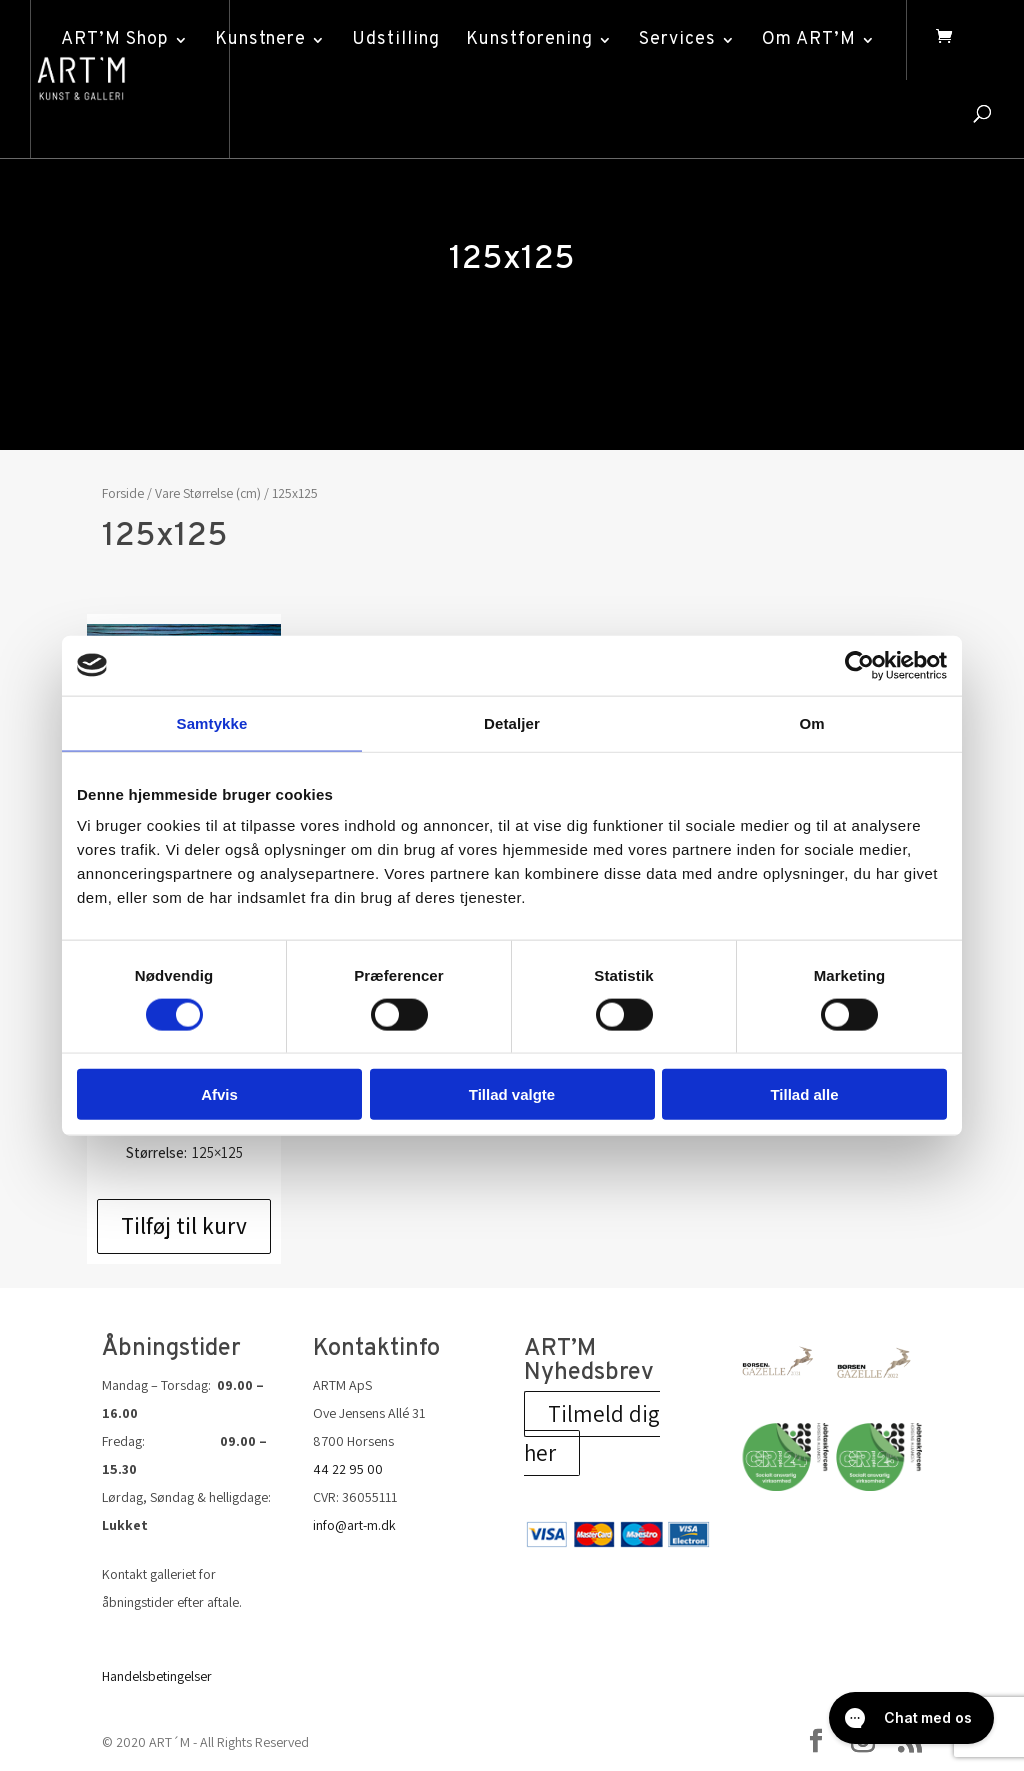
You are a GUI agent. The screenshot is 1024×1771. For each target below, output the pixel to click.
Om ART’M (809, 39)
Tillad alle (804, 1094)
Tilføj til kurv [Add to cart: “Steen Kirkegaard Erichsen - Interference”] (184, 1226)
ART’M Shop (115, 39)
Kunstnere (260, 39)
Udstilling (396, 39)
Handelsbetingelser (157, 1676)
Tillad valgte (512, 1094)
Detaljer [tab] (512, 722)
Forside (123, 493)
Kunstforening (529, 39)
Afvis (219, 1094)
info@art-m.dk (354, 1525)
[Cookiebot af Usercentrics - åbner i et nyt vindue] (859, 665)
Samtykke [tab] (212, 722)
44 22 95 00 (348, 1469)
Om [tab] (811, 722)
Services (677, 39)
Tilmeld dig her (592, 1433)
